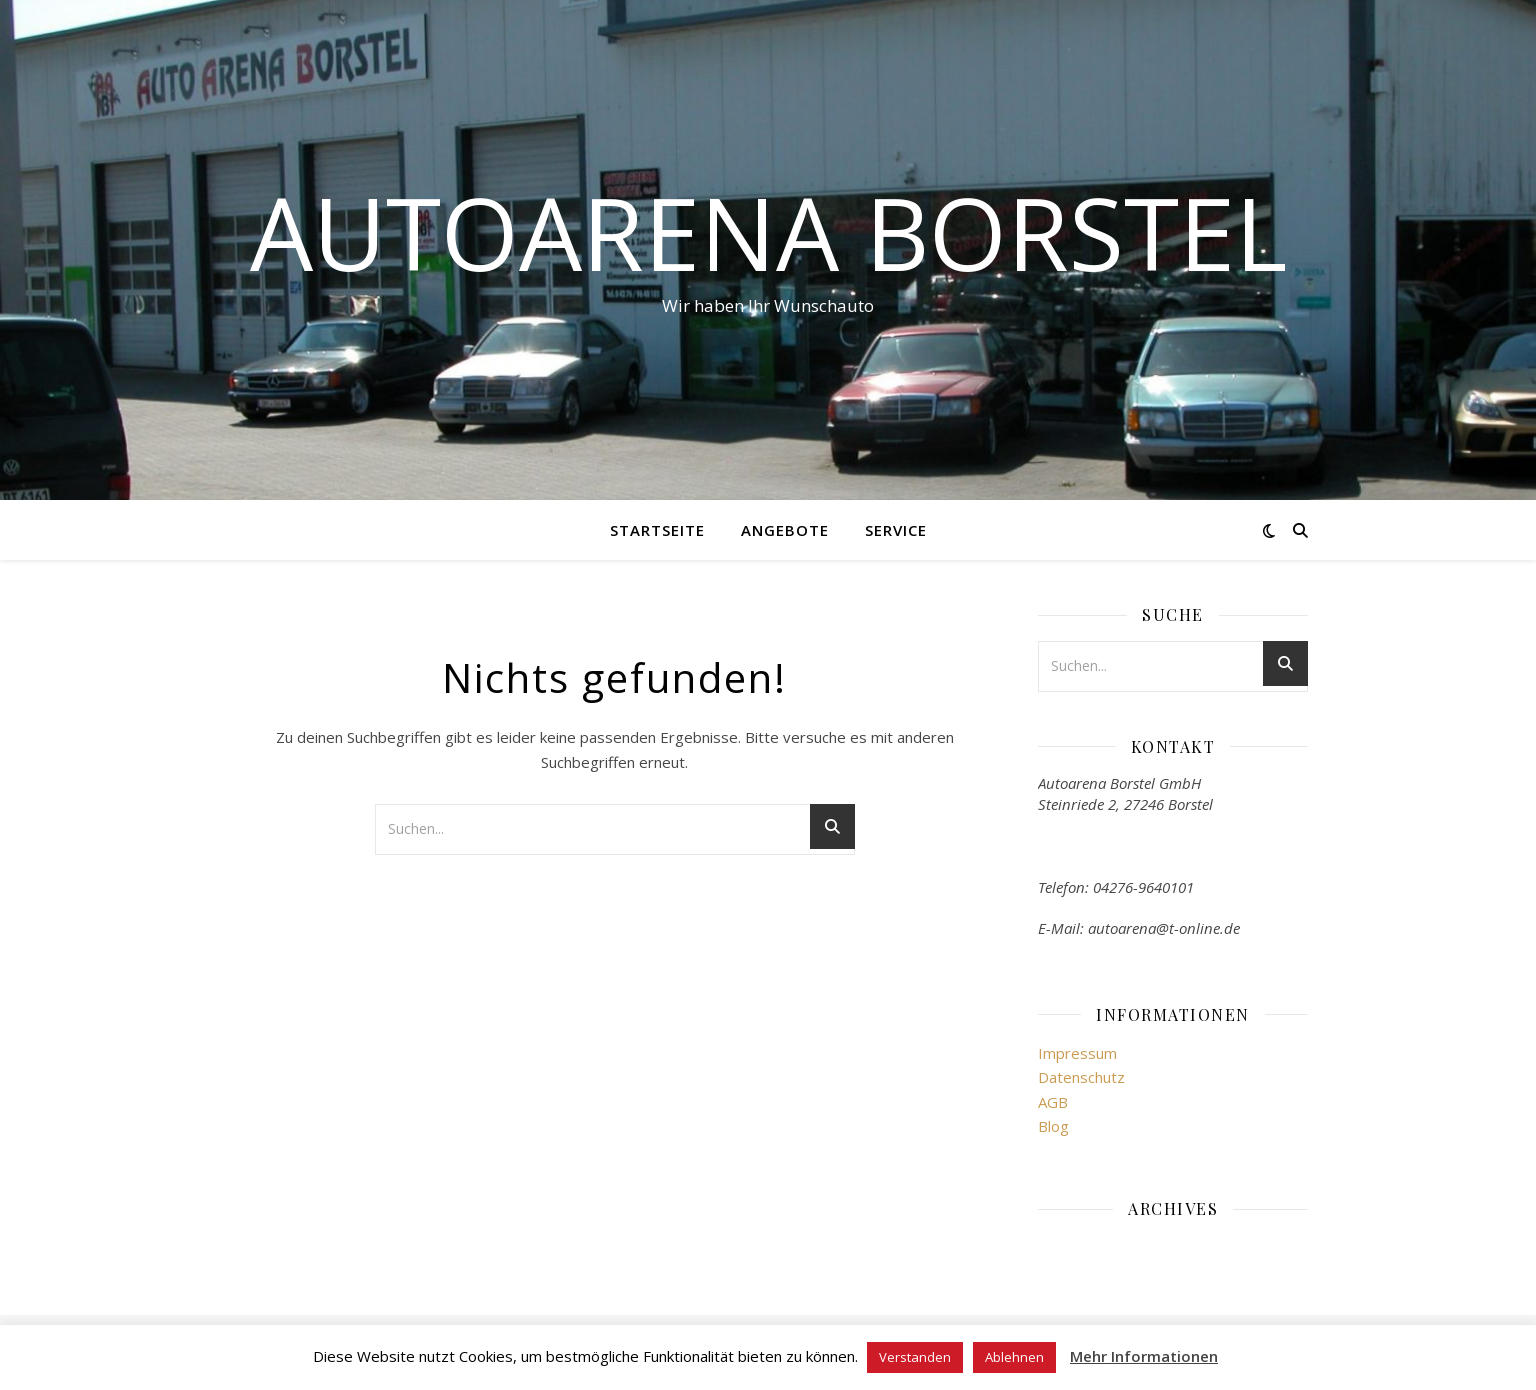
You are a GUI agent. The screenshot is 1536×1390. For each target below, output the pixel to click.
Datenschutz (1081, 1077)
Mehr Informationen (1144, 1356)
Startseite (657, 530)
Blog (1053, 1126)
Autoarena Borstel (768, 232)
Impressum (1077, 1053)
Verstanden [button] (915, 1357)
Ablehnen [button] (1014, 1357)
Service (896, 530)
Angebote (785, 530)
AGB (1053, 1102)
